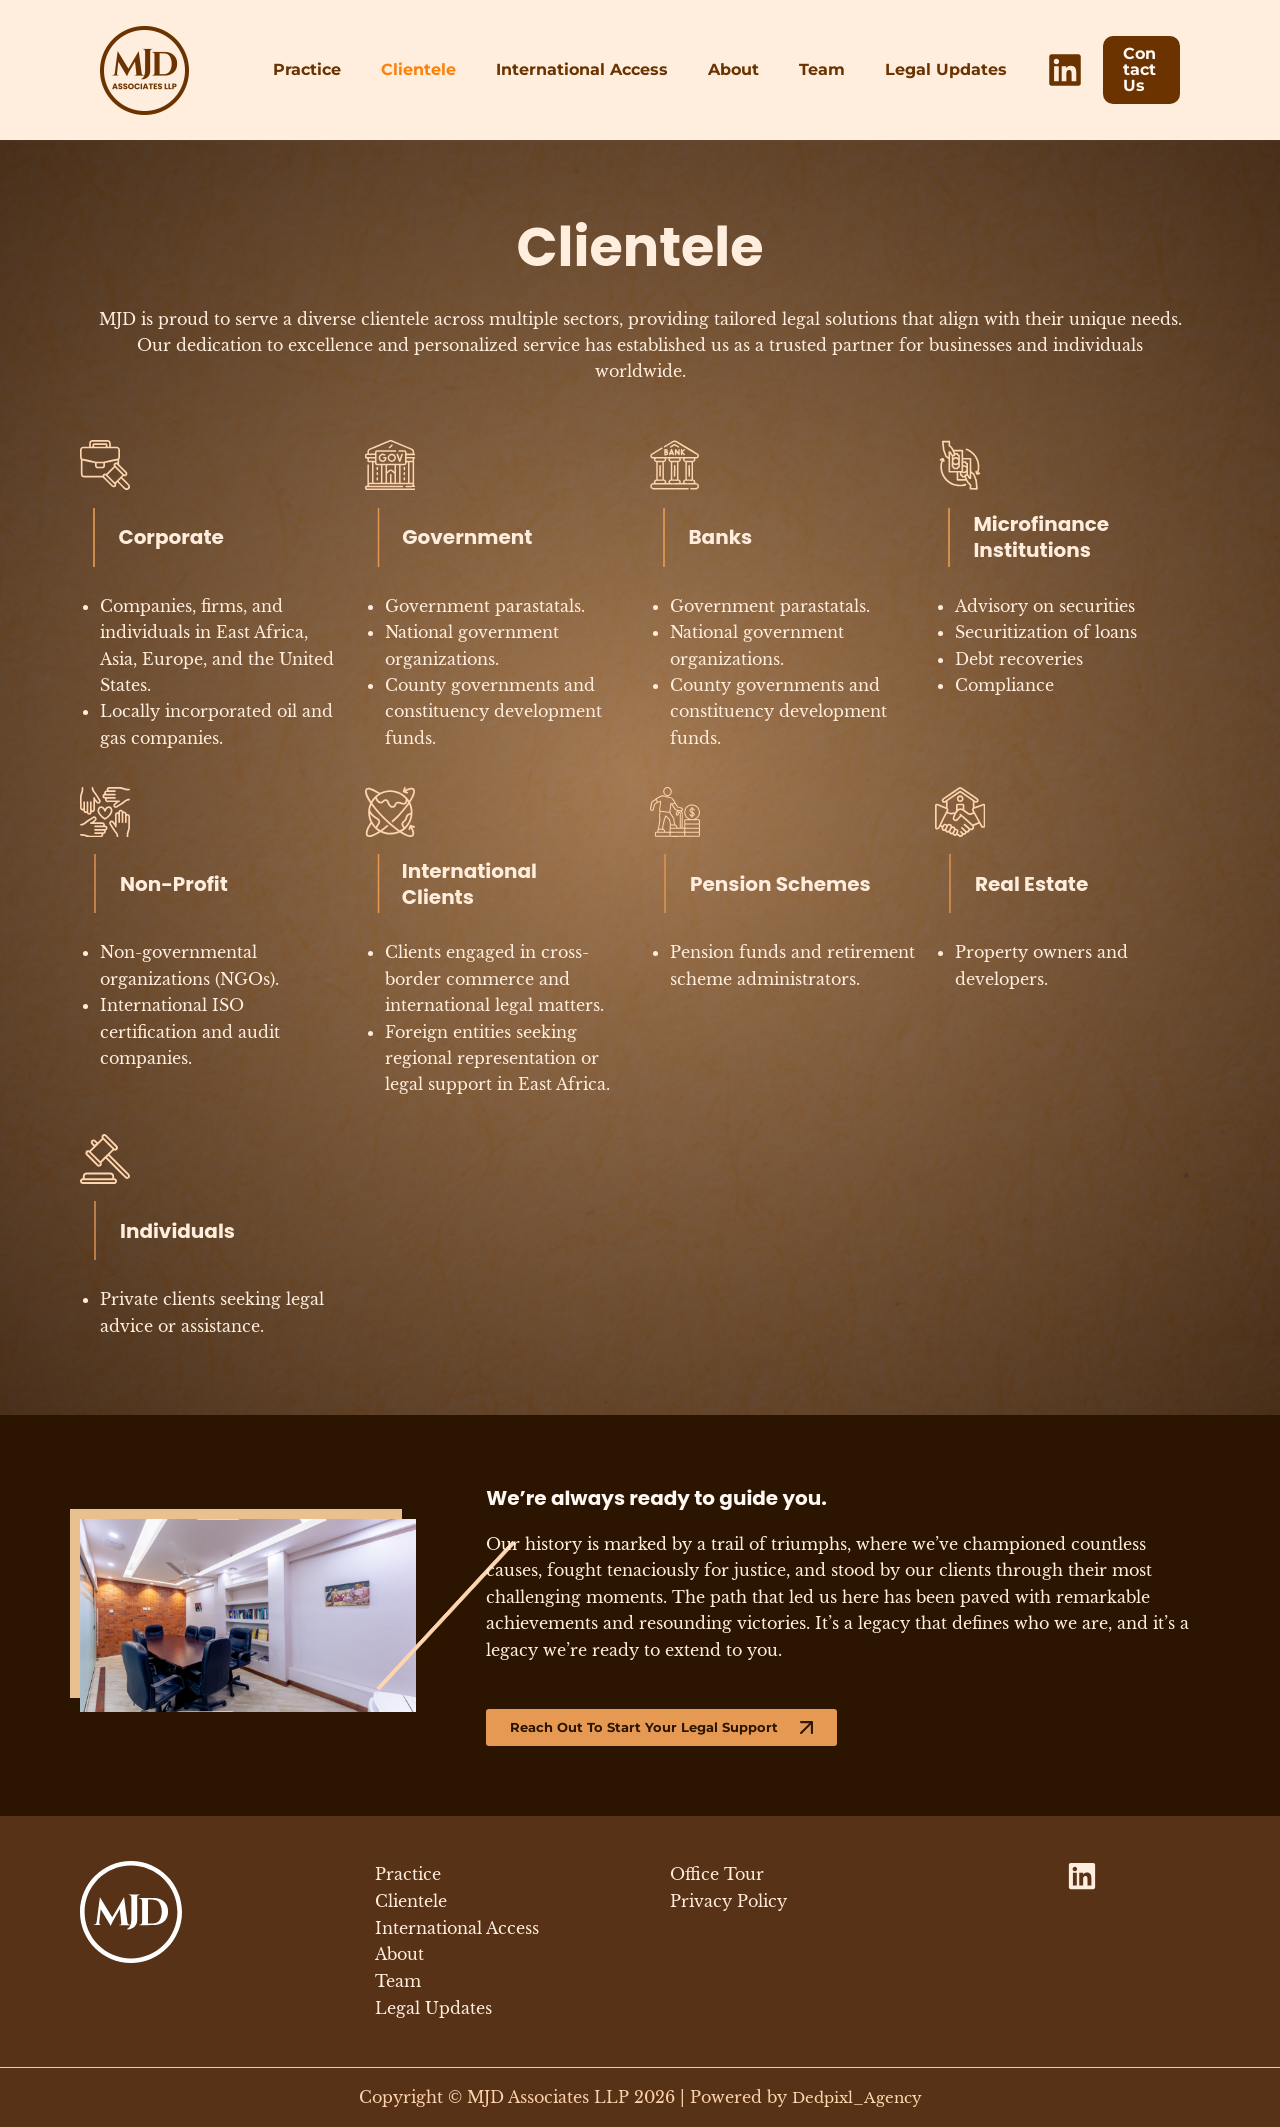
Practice (327, 69)
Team (810, 69)
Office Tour (717, 1877)
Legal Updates (926, 69)
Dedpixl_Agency (857, 2097)
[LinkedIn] (1041, 70)
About (729, 69)
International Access (586, 69)
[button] (1129, 70)
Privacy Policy (728, 1903)
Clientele (430, 69)
